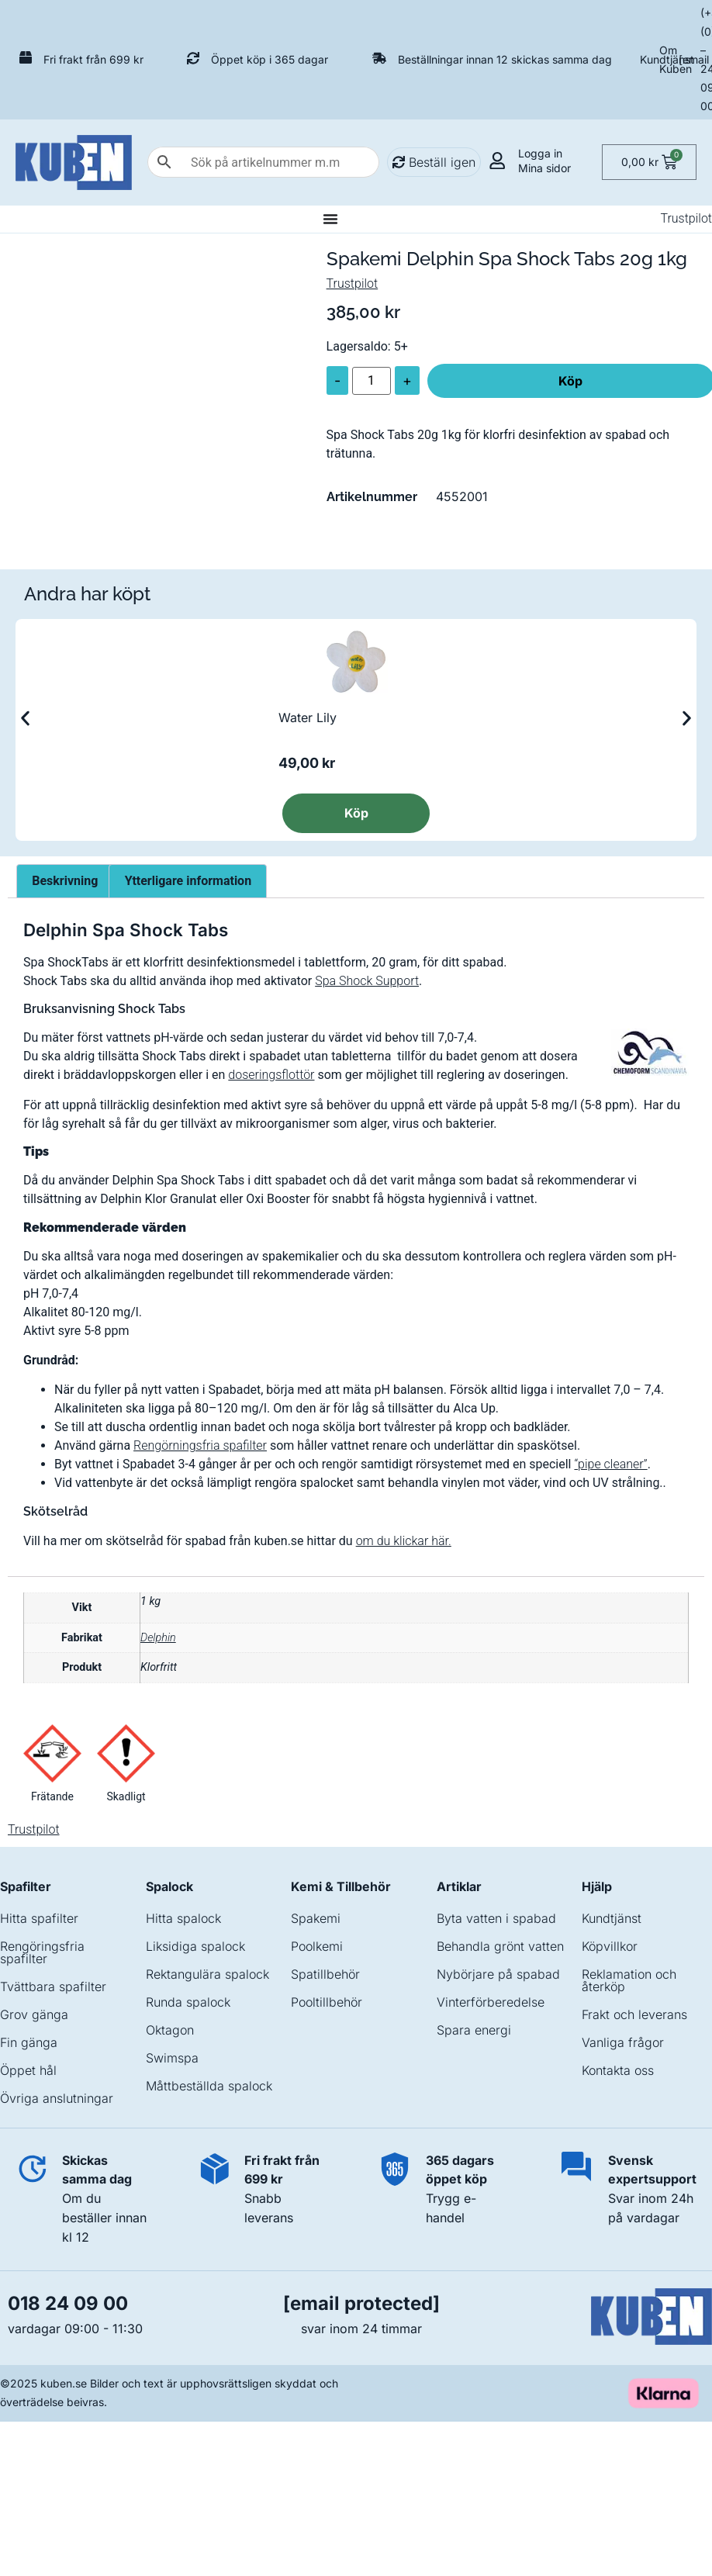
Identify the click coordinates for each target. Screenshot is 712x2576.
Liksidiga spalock (195, 1946)
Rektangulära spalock (207, 1974)
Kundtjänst (667, 59)
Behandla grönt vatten (500, 1946)
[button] (25, 718)
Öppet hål (28, 2070)
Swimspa (172, 2058)
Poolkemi (317, 1946)
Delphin (158, 1637)
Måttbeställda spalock (209, 2086)
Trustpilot (686, 218)
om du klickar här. (403, 1540)
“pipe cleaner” (610, 1464)
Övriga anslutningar (56, 2098)
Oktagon (170, 2030)
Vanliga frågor (623, 2042)
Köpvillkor (610, 1946)
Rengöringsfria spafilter (42, 1952)
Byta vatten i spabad (496, 1918)
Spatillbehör (325, 1974)
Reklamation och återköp (629, 1980)
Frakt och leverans (634, 2014)
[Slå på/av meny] (330, 218)
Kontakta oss (618, 2070)
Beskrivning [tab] (65, 880)
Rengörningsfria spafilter (200, 1445)
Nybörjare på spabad (498, 1974)
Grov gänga (34, 2014)
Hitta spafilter (39, 1918)
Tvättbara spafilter (53, 1986)
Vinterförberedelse (490, 2002)
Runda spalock (188, 2002)
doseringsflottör (271, 1074)
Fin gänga (28, 2042)
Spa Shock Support (367, 980)
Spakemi (315, 1918)
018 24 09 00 (68, 2303)
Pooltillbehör (326, 2002)
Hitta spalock (183, 1918)
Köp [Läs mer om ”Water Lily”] (356, 813)
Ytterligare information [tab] (188, 880)
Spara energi (474, 2030)
